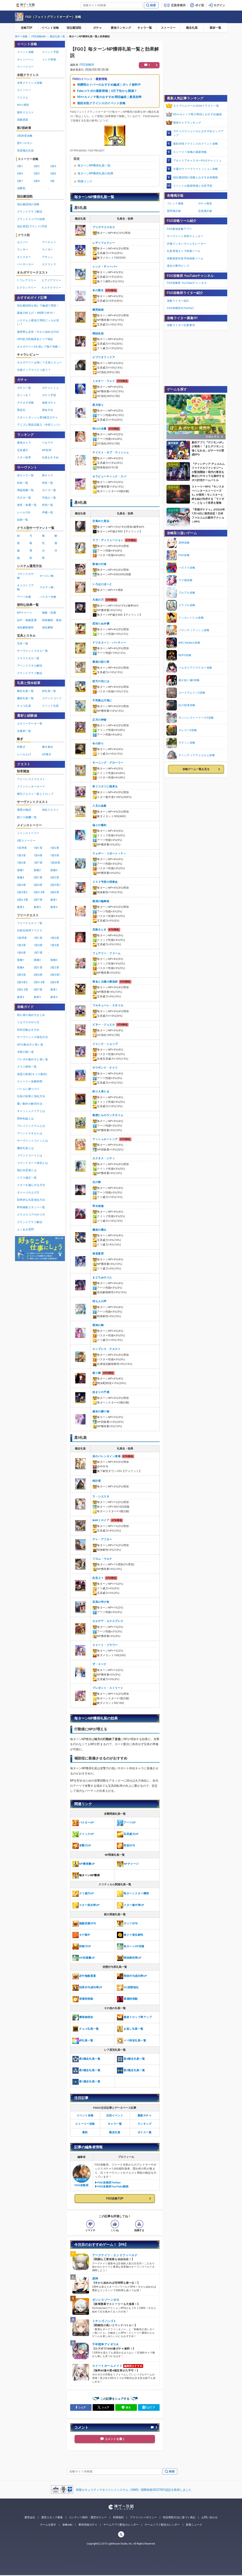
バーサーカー (25, 264)
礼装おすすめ (50, 457)
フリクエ (22, 97)
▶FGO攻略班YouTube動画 (112, 2186)
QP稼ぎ (46, 754)
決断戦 (21, 188)
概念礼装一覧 (57, 36)
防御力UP (81, 1946)
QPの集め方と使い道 (30, 1044)
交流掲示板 (205, 211)
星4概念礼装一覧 (131, 2058)
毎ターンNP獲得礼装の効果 (96, 173)
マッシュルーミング (105, 1139)
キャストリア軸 (25, 587)
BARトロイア (100, 1520)
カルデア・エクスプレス (107, 1621)
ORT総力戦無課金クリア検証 (35, 339)
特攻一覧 (22, 482)
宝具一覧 (22, 643)
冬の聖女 (98, 290)
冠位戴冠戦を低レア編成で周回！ (38, 305)
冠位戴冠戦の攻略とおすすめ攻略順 (195, 177)
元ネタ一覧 (24, 497)
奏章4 (54, 907)
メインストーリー (28, 833)
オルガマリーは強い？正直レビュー (39, 362)
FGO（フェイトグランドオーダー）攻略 (53, 17)
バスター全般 (48, 596)
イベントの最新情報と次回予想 (192, 185)
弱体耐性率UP (129, 1957)
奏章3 (37, 907)
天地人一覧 (49, 497)
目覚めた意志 (100, 521)
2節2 (37, 166)
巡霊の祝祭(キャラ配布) (32, 1074)
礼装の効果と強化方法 (31, 1096)
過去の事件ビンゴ (178, 265)
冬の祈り (98, 743)
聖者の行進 (99, 564)
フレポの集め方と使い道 (32, 1059)
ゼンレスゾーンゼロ (105, 2299)
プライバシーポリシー (143, 2517)
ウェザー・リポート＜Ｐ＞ (109, 853)
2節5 (37, 173)
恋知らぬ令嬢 (100, 623)
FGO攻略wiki (39, 36)
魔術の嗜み (99, 1229)
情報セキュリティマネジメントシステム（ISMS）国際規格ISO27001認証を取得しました (134, 2489)
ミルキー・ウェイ (103, 381)
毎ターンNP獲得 (86, 1875)
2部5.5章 (39, 892)
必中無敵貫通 (84, 1975)
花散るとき (99, 929)
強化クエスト (50, 809)
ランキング (145, 2123)
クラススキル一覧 (28, 658)
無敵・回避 (49, 612)
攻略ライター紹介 (178, 300)
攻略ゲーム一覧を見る (196, 769)
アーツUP (126, 1822)
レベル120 (23, 512)
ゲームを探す (48, 2524)
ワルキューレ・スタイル (107, 1005)
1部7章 (38, 862)
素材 (85, 2132)
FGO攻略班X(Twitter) (180, 308)
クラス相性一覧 (27, 1066)
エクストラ (49, 264)
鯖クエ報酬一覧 (27, 817)
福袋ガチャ (49, 402)
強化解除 (47, 627)
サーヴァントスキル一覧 (32, 650)
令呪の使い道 (25, 1051)
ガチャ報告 (205, 203)
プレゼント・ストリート (107, 1687)
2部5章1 (55, 885)
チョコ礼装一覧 (85, 2028)
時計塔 (96, 1480)
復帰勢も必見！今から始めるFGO (38, 331)
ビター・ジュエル (103, 1024)
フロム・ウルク (102, 1558)
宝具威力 (22, 450)
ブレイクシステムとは (31, 1125)
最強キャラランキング (187, 122)
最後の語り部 (100, 661)
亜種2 (37, 870)
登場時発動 (82, 1998)
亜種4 (20, 877)
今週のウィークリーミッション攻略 (195, 168)
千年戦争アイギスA (105, 2344)
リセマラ (47, 442)
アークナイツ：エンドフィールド (115, 2255)
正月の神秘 (99, 719)
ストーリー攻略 (85, 2123)
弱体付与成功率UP (132, 1975)
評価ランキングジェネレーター (186, 243)
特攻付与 (126, 1845)
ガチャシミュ (50, 387)
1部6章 (21, 862)
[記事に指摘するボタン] (139, 2224)
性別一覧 (47, 504)
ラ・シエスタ (100, 1496)
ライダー (47, 249)
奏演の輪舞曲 (100, 901)
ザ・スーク (99, 1664)
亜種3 (54, 870)
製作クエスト (25, 112)
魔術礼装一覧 (25, 698)
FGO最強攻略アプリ (179, 228)
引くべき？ (24, 395)
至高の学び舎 (100, 1601)
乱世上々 (98, 1577)
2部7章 (38, 899)
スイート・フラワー (105, 1645)
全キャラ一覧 (25, 475)
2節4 (20, 173)
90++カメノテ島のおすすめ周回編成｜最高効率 (109, 97)
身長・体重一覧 (27, 504)
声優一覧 (47, 512)
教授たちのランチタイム (107, 1115)
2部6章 (54, 892)
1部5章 (54, 855)
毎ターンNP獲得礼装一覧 (94, 165)
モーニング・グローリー (107, 762)
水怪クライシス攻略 (29, 82)
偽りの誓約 (99, 825)
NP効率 (47, 450)
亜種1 (20, 870)
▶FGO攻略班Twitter (108, 2182)
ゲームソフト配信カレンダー (162, 2524)
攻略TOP (26, 27)
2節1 (20, 166)
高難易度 (22, 119)
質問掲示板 (174, 211)
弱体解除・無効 (52, 620)
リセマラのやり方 (28, 1022)
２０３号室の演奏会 (105, 881)
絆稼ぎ (21, 746)
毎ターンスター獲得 (133, 1893)
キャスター (24, 257)
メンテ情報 (49, 59)
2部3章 (21, 885)
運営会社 (29, 2517)
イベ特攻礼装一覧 (131, 2040)
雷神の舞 (98, 1325)
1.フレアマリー (26, 280)
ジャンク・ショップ (105, 1043)
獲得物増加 (82, 2017)
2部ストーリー (26, 840)
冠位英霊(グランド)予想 (32, 226)
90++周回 (23, 104)
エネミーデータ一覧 (29, 723)
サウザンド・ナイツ (105, 1067)
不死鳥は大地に (102, 700)
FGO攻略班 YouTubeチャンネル (187, 282)
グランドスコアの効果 (31, 219)
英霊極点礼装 (25, 150)
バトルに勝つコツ (28, 1088)
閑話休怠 (98, 333)
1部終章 (55, 862)
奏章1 (54, 899)
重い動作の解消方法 (29, 1103)
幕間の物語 (24, 809)
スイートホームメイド (107, 2365)
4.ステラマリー (51, 287)
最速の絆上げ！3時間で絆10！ (36, 312)
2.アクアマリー (51, 280)
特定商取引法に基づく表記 (179, 2517)
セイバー (22, 242)
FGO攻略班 (87, 64)
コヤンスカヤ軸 (25, 576)
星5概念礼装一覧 (86, 2058)
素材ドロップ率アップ (134, 2017)
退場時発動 (127, 1998)
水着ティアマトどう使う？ (34, 369)
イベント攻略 (50, 27)
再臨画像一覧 (25, 490)
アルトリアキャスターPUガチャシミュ (197, 160)
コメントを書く (115, 2439)
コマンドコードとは (29, 1155)
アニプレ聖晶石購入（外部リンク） (39, 424)
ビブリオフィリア (103, 357)
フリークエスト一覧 (29, 923)
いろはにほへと (102, 584)
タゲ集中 (81, 1934)
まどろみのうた (102, 1277)
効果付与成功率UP (87, 1987)
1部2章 (54, 847)
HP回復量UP (83, 1957)
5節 (52, 181)
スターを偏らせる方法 (31, 1185)
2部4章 (38, 885)
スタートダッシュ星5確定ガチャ (37, 417)
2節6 (53, 173)
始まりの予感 (100, 1392)
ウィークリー (25, 66)
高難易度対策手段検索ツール (185, 258)
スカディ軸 (47, 587)
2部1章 (38, 877)
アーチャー (49, 242)
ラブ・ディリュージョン (107, 540)
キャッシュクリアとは (31, 1111)
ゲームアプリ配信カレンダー (121, 2524)
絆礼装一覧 (82, 2040)
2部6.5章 (22, 899)
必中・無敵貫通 (27, 620)
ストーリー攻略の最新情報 (190, 152)
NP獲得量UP (83, 1863)
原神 (95, 2278)
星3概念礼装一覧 (86, 2070)
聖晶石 (21, 409)
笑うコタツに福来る (105, 786)
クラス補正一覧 (27, 1177)
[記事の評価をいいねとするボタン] (115, 2224)
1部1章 (38, 847)
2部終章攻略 (25, 135)
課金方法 (47, 409)
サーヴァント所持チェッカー (185, 236)
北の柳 (96, 1182)
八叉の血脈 (99, 805)
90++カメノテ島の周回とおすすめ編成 (197, 114)
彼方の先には (100, 681)
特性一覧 (47, 482)
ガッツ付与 (127, 1923)
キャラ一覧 (144, 27)
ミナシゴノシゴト (104, 2321)
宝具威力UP (128, 1834)
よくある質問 (25, 1229)
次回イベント (114, 2115)
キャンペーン (25, 59)
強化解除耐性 (25, 627)
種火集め (47, 746)
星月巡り (98, 404)
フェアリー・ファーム (106, 953)
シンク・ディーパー (105, 266)
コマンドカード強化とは (32, 1162)
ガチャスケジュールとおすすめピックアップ (198, 133)
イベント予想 (50, 52)
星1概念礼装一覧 (86, 2081)
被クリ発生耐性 (130, 1934)
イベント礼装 (50, 705)
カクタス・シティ (103, 1158)
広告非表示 (178, 5)
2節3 (53, 166)
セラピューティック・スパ (109, 476)
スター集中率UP (130, 1905)
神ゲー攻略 (21, 36)
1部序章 (22, 847)
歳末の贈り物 (100, 1411)
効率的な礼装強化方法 (31, 1199)
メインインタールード (31, 786)
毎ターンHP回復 (130, 1946)
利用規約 (118, 2517)
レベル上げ (24, 754)
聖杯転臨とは (25, 1118)
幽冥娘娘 (98, 309)
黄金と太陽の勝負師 (105, 981)
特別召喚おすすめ (28, 1029)
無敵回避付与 (84, 1923)
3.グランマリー (26, 287)
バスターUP (83, 1822)
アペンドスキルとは (29, 1133)
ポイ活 (199, 5)
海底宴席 (98, 1253)
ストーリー (168, 27)
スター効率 (24, 457)
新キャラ (47, 475)
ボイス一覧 (145, 2132)
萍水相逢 (98, 1206)
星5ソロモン (25, 143)
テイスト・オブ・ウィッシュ (110, 452)
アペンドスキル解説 (29, 665)
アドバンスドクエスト (31, 779)
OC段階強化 (128, 1987)
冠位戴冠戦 (74, 27)
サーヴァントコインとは (32, 1140)
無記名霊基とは (27, 1170)
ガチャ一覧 (24, 387)
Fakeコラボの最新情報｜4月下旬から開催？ (107, 91)
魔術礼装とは (25, 1148)
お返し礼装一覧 (130, 2028)
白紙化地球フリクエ (29, 930)
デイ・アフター (102, 1539)
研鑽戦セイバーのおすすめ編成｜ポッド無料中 (109, 84)
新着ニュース (194, 2524)
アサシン (47, 257)
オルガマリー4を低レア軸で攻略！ (39, 346)
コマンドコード (52, 698)
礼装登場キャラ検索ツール (184, 251)
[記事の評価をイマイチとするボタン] (90, 2224)
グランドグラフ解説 (29, 211)
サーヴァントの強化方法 (32, 1037)
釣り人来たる (100, 1091)
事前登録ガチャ (87, 2524)
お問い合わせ (209, 2517)
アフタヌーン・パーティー (109, 642)
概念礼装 (192, 27)
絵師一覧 (22, 519)
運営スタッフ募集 (52, 2517)
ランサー (22, 249)
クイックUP (83, 1834)
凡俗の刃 (98, 599)
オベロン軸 (47, 575)
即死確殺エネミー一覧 (31, 1207)
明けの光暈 (99, 428)
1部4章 (38, 855)
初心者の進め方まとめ (31, 1015)
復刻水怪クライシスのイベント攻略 (101, 103)
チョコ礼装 (24, 705)
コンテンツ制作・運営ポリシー (88, 2517)
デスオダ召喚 (25, 402)
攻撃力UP (81, 1845)
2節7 (20, 181)
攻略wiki (67, 2524)
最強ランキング (121, 27)
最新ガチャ (145, 2115)
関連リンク (85, 181)
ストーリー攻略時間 (29, 1081)
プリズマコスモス (103, 227)
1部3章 (21, 855)
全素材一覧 (24, 731)
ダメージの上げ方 (28, 1192)
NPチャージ (128, 1863)
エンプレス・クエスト (106, 1349)
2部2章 (54, 877)
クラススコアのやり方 (31, 1214)
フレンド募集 (175, 203)
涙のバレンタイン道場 (106, 1456)
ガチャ (97, 27)
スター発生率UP (86, 1905)
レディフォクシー (103, 242)
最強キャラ (24, 442)
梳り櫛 (96, 1372)
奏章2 (20, 907)
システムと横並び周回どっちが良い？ (38, 322)
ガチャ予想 (49, 395)
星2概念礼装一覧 (131, 2070)
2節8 (37, 181)
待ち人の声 (99, 1301)
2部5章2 (22, 892)
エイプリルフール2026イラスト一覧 (196, 105)
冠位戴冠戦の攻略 (28, 204)
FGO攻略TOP (114, 2198)
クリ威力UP (83, 1893)
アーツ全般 (24, 596)
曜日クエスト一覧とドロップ (35, 793)
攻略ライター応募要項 (181, 325)
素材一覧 (215, 27)
